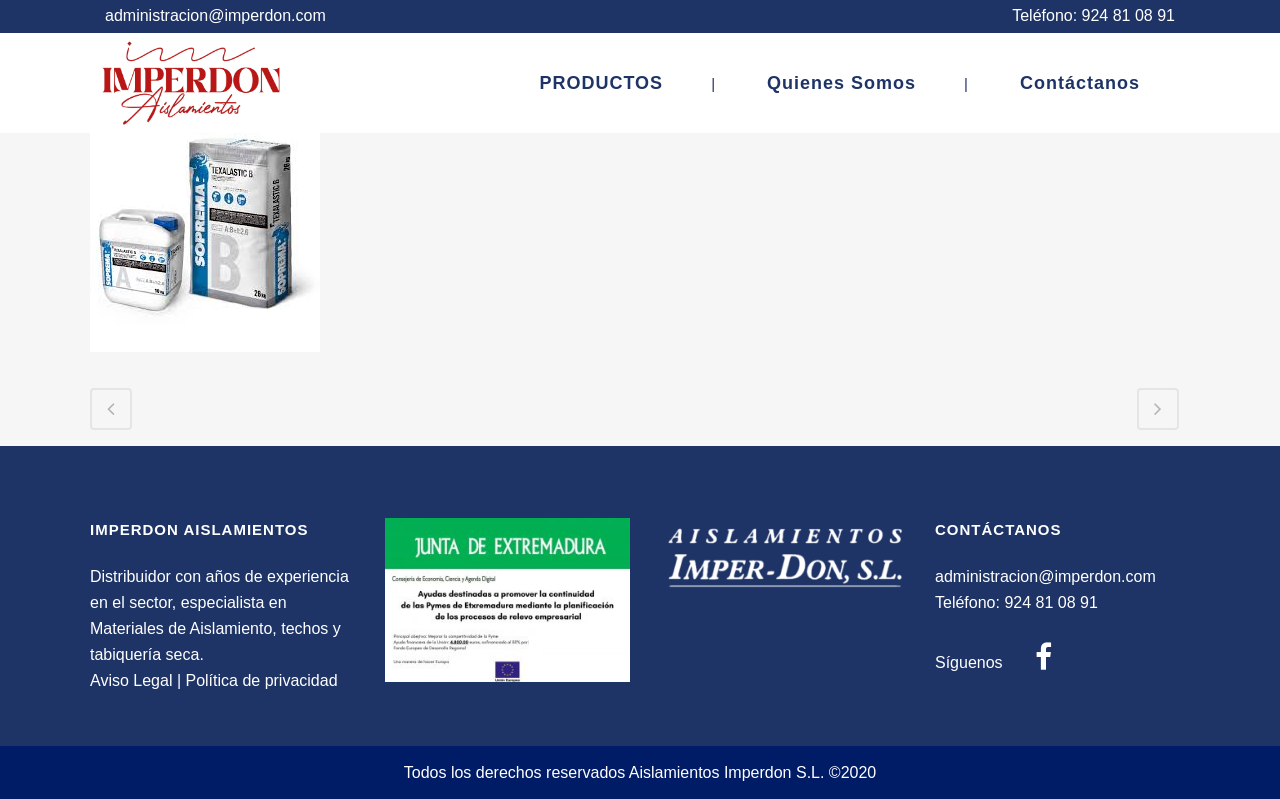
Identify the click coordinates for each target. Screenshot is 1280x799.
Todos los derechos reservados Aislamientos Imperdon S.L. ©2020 (640, 772)
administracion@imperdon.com (215, 15)
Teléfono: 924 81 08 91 (1093, 15)
